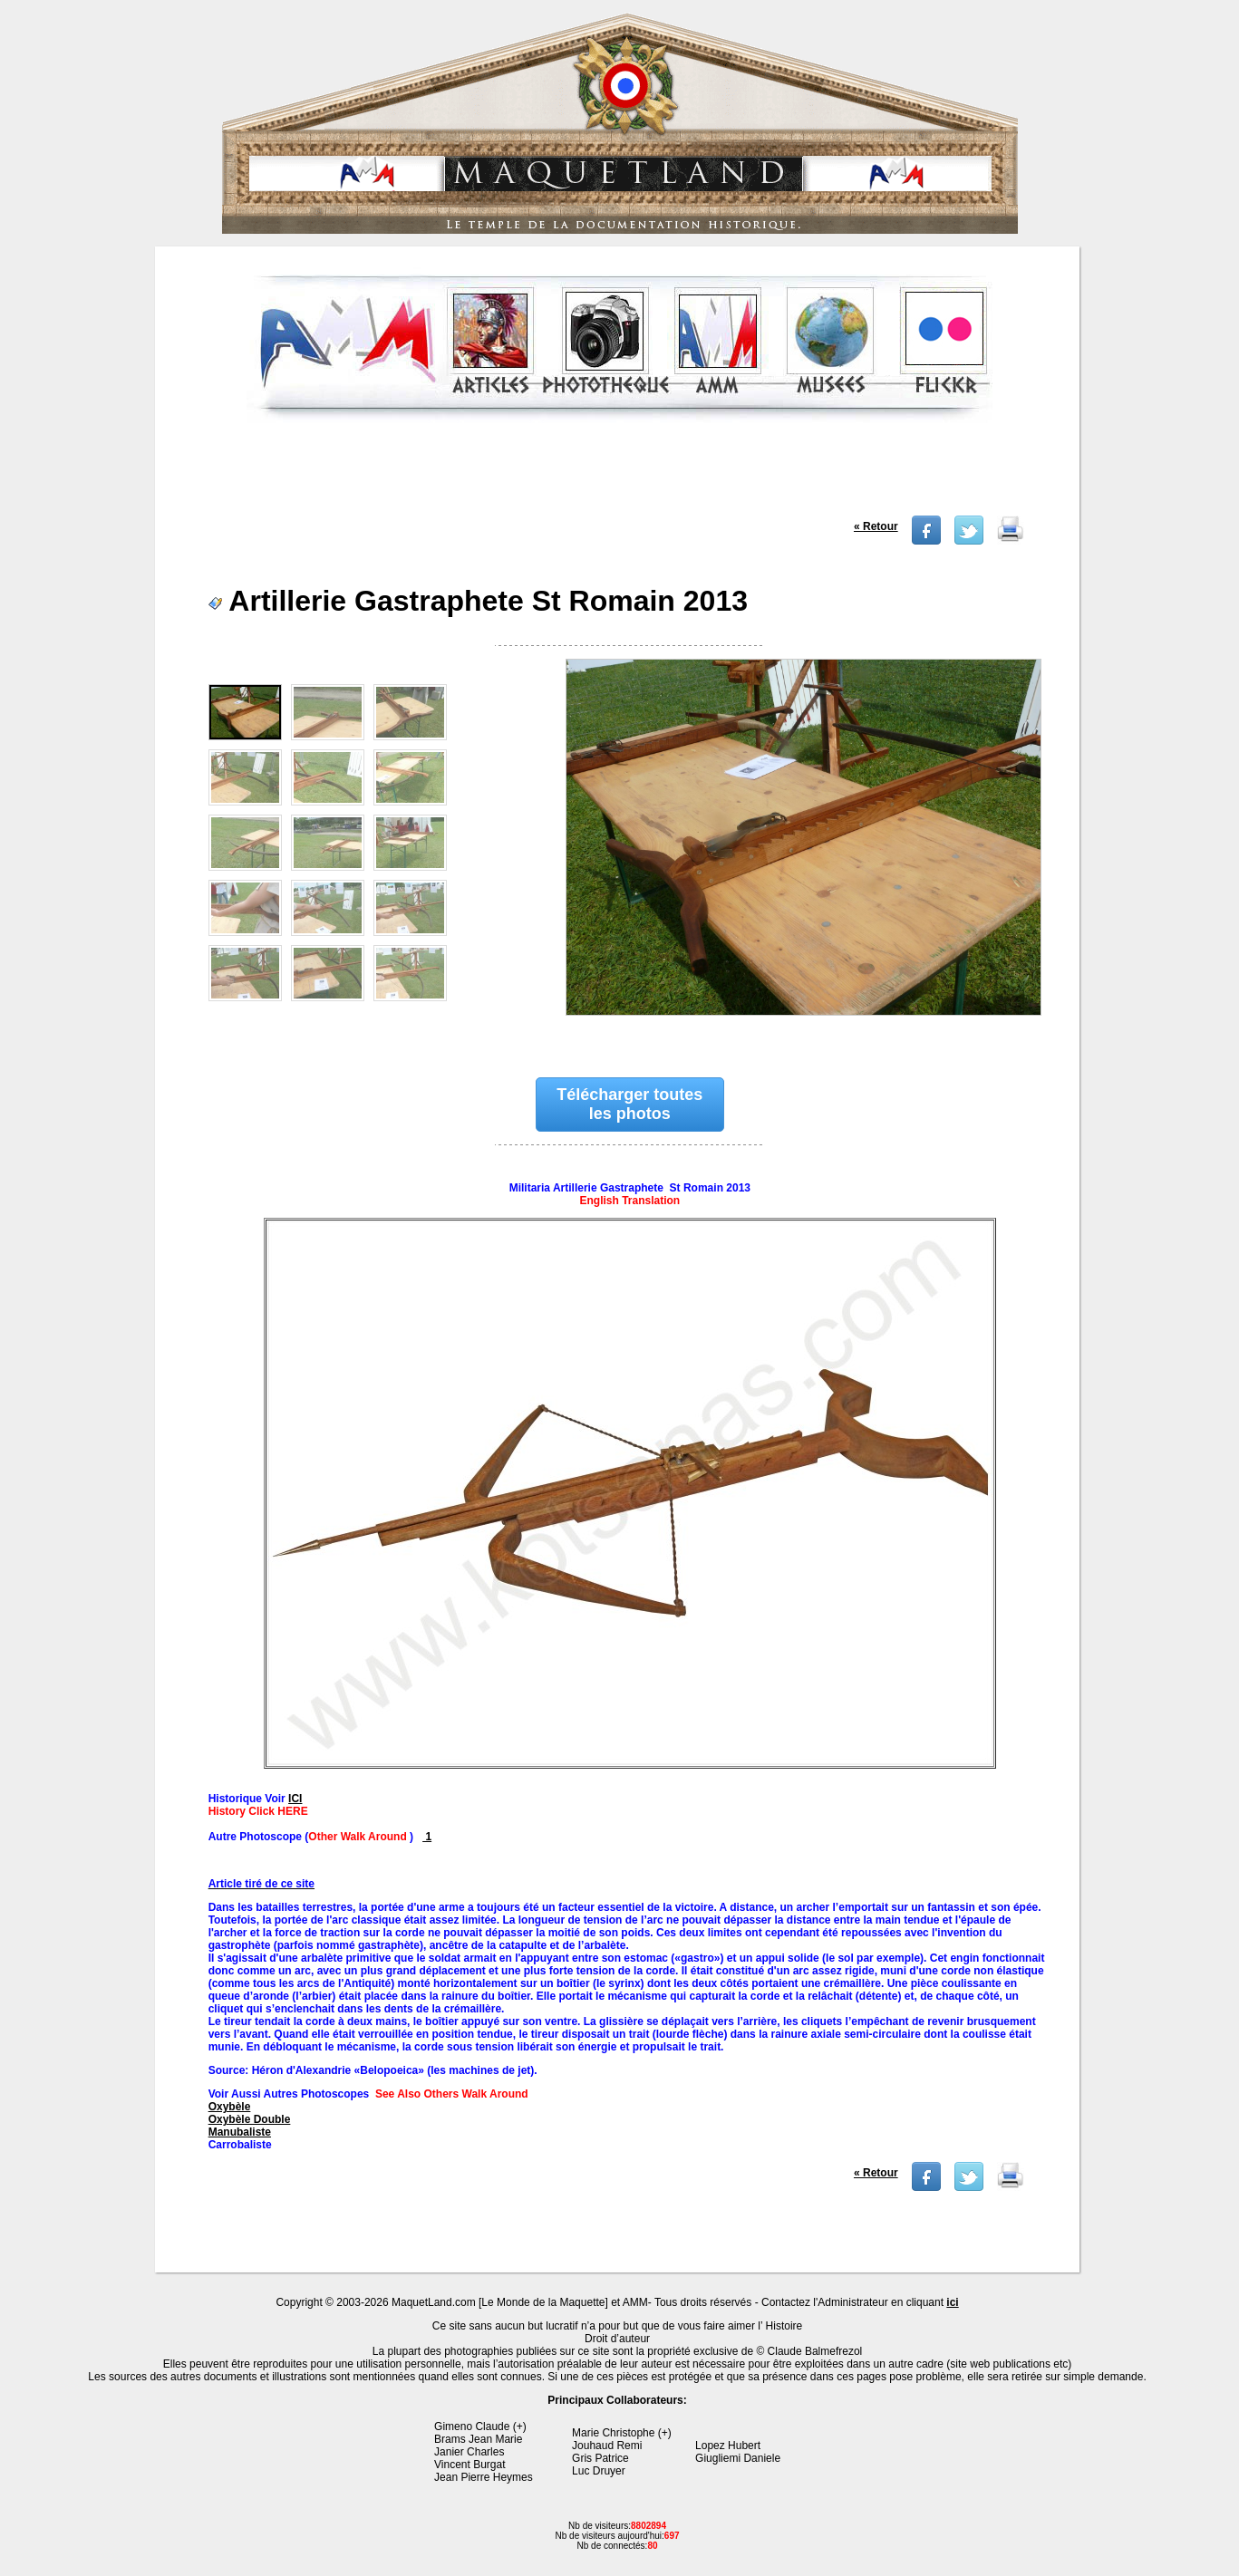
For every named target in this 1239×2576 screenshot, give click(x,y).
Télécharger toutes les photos (629, 1104)
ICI (295, 1798)
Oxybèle (229, 2106)
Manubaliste (239, 2132)
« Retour (876, 526)
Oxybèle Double (249, 2119)
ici (952, 2302)
